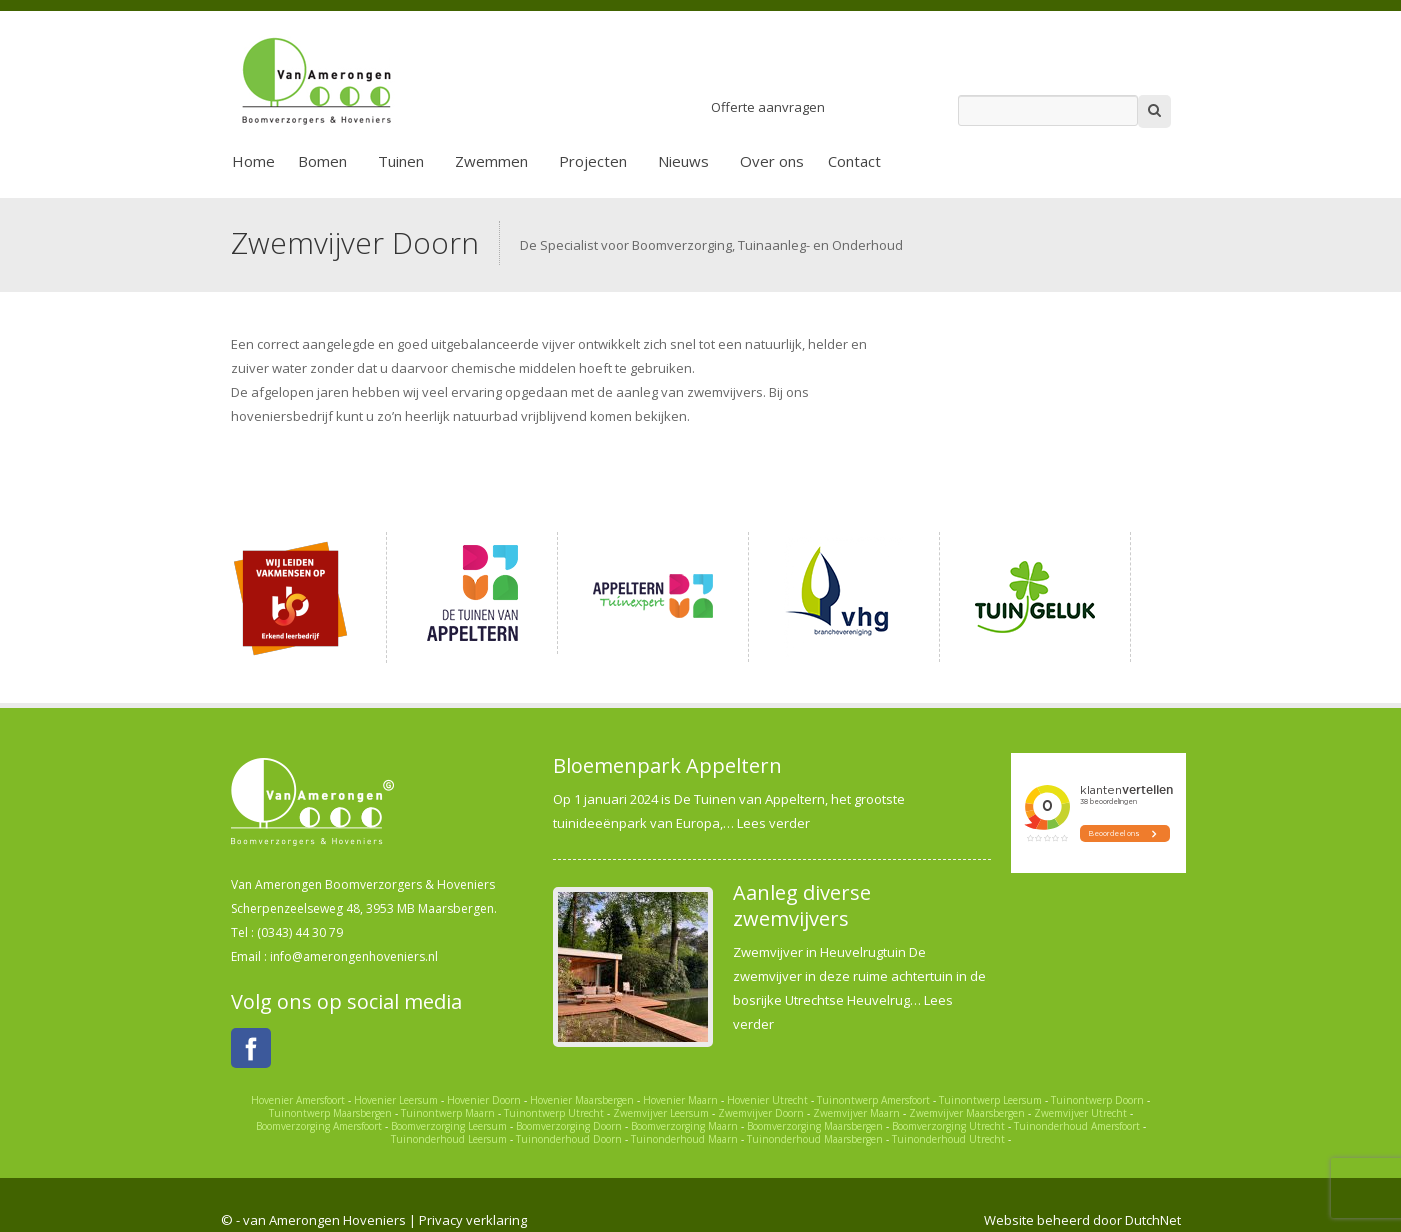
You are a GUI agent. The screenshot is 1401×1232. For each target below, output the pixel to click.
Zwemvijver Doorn (761, 1113)
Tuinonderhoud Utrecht (948, 1139)
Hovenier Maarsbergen (582, 1100)
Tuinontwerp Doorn (1097, 1100)
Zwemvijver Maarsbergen (967, 1113)
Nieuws (683, 161)
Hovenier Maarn (680, 1100)
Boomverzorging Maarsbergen (815, 1126)
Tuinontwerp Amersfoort (873, 1100)
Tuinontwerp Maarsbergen (330, 1113)
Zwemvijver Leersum (661, 1113)
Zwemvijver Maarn (856, 1113)
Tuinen (401, 161)
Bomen (322, 161)
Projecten (593, 161)
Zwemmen (491, 161)
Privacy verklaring (473, 1220)
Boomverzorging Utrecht (948, 1126)
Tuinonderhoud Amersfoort (1077, 1126)
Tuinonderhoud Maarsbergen (815, 1139)
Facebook (251, 1048)
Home (253, 161)
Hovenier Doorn (484, 1100)
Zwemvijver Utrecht (1080, 1113)
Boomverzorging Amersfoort (319, 1126)
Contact (854, 161)
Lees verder (773, 823)
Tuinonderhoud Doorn (569, 1139)
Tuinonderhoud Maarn (684, 1139)
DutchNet (1153, 1220)
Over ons (772, 161)
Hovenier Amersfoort (298, 1100)
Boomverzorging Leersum (449, 1126)
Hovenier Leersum (396, 1100)
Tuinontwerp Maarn (448, 1113)
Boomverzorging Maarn (684, 1126)
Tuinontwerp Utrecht (554, 1113)
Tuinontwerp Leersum (990, 1100)
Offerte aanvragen (768, 107)
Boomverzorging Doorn (569, 1126)
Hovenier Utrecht (767, 1100)
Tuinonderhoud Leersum (449, 1139)
